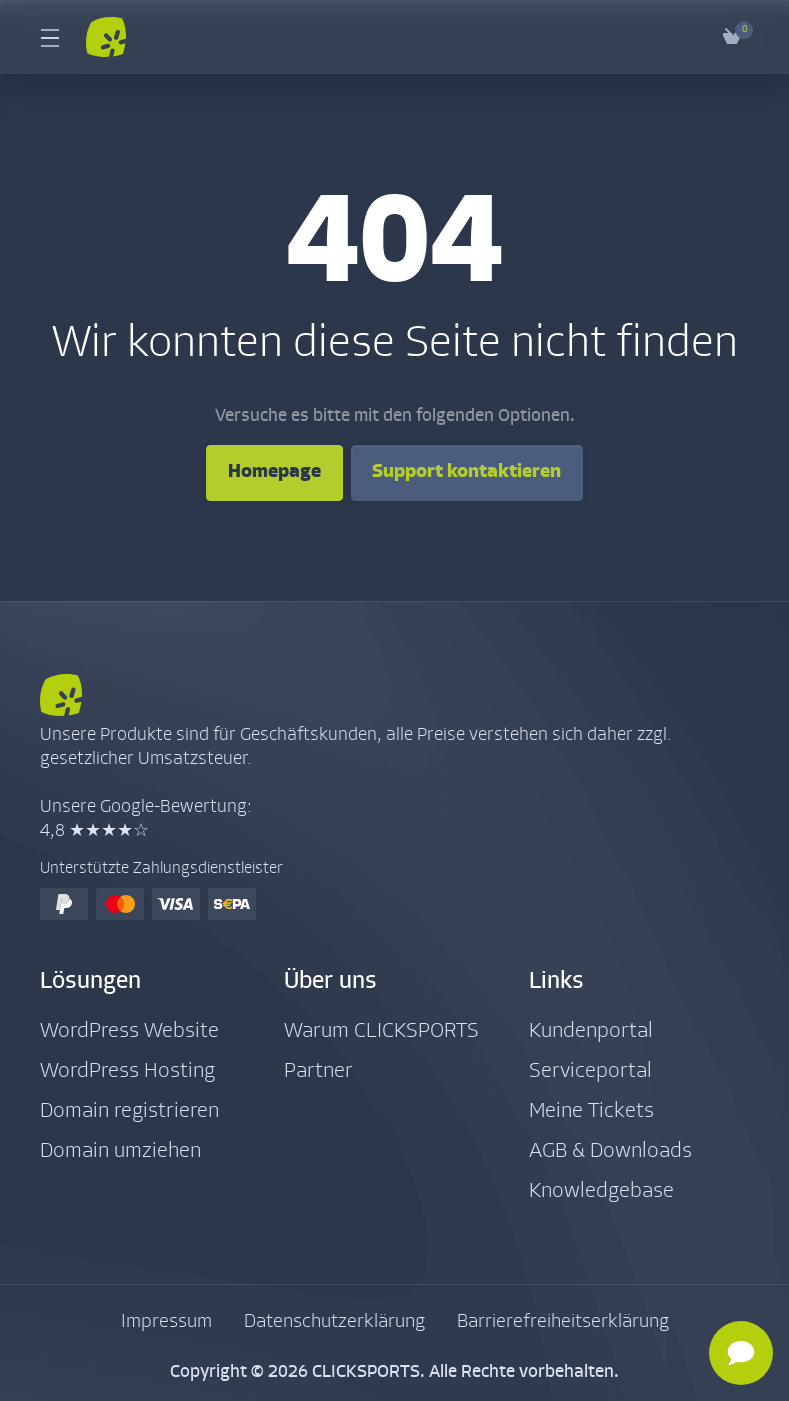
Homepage (261, 472)
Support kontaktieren (474, 472)
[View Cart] (732, 37)
